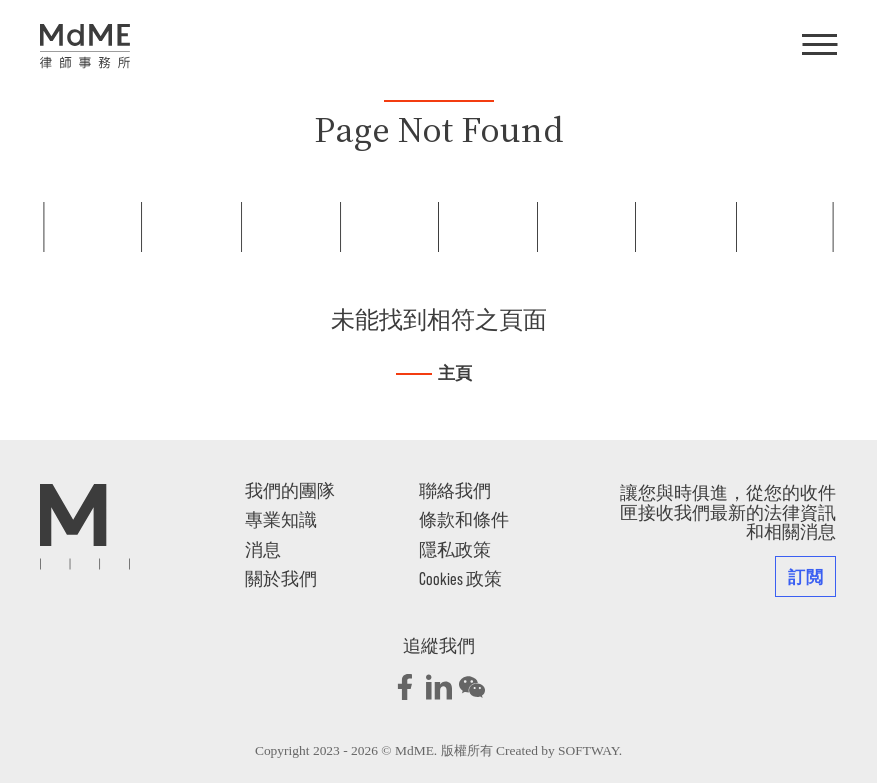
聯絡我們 (455, 490)
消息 (263, 549)
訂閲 (805, 576)
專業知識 (281, 519)
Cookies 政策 (460, 578)
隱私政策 (455, 549)
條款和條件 (464, 519)
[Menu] (819, 46)
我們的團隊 (290, 490)
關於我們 (281, 578)
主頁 (455, 373)
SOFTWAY (588, 750)
